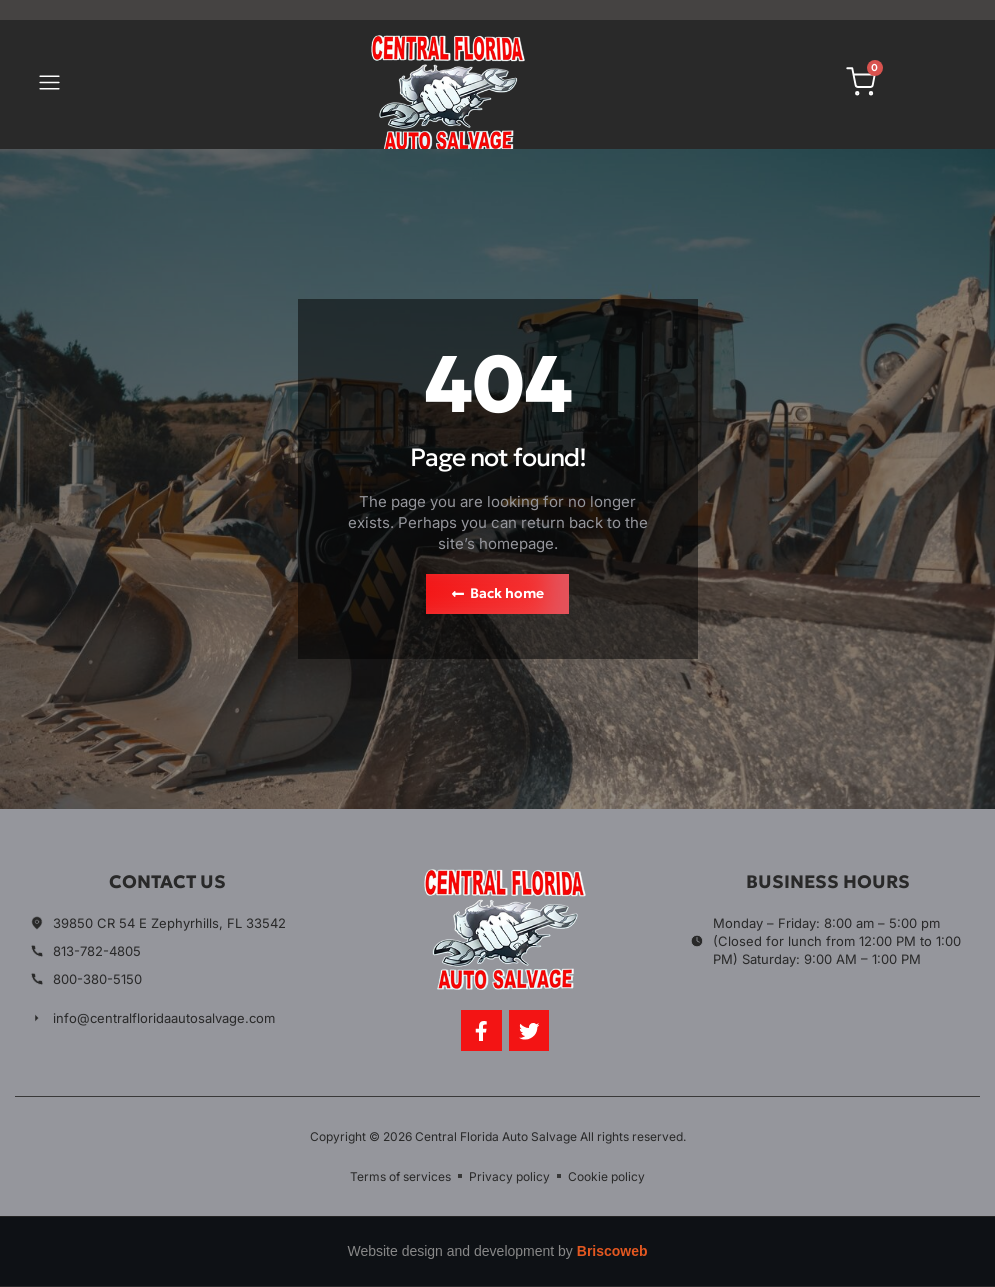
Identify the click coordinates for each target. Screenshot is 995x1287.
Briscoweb (612, 1252)
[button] (50, 85)
